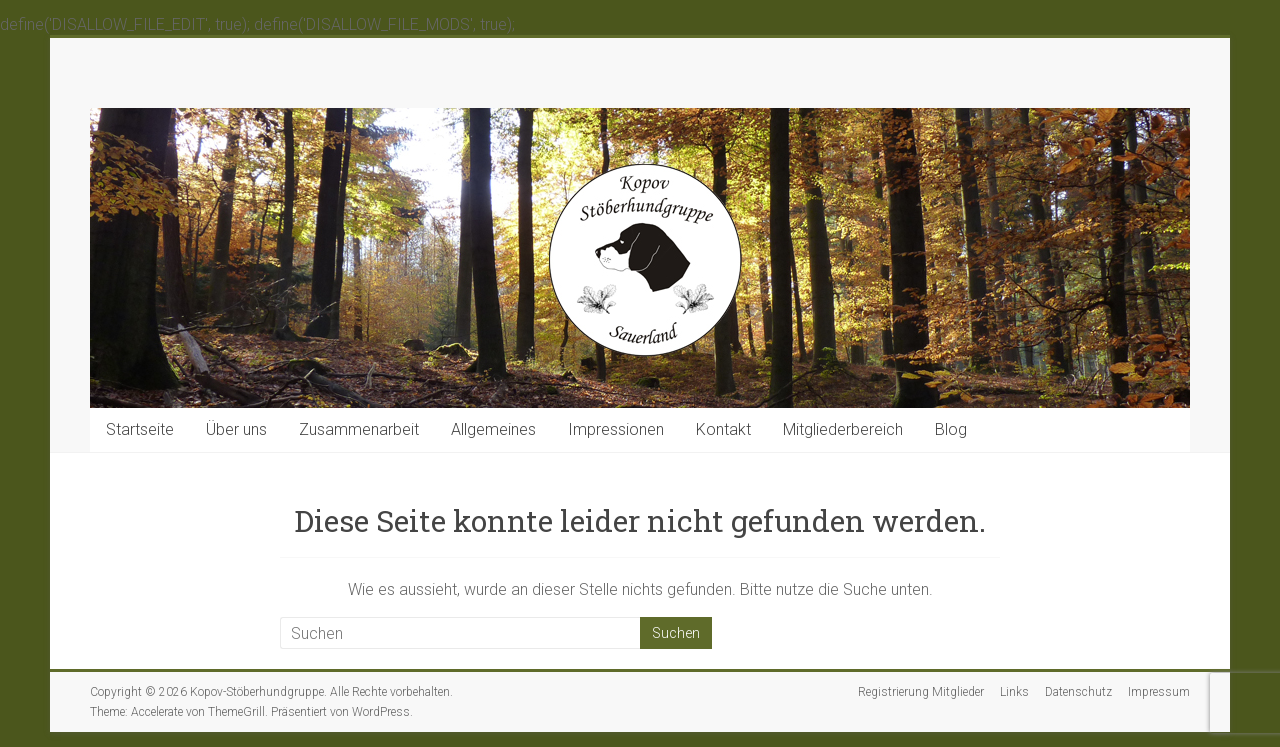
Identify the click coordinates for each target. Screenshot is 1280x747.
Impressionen (616, 429)
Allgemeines (493, 429)
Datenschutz (1078, 692)
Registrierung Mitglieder (921, 692)
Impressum (1159, 692)
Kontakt (723, 429)
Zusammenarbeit (359, 429)
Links (1014, 692)
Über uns (236, 429)
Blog (951, 429)
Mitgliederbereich (843, 429)
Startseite (140, 429)
